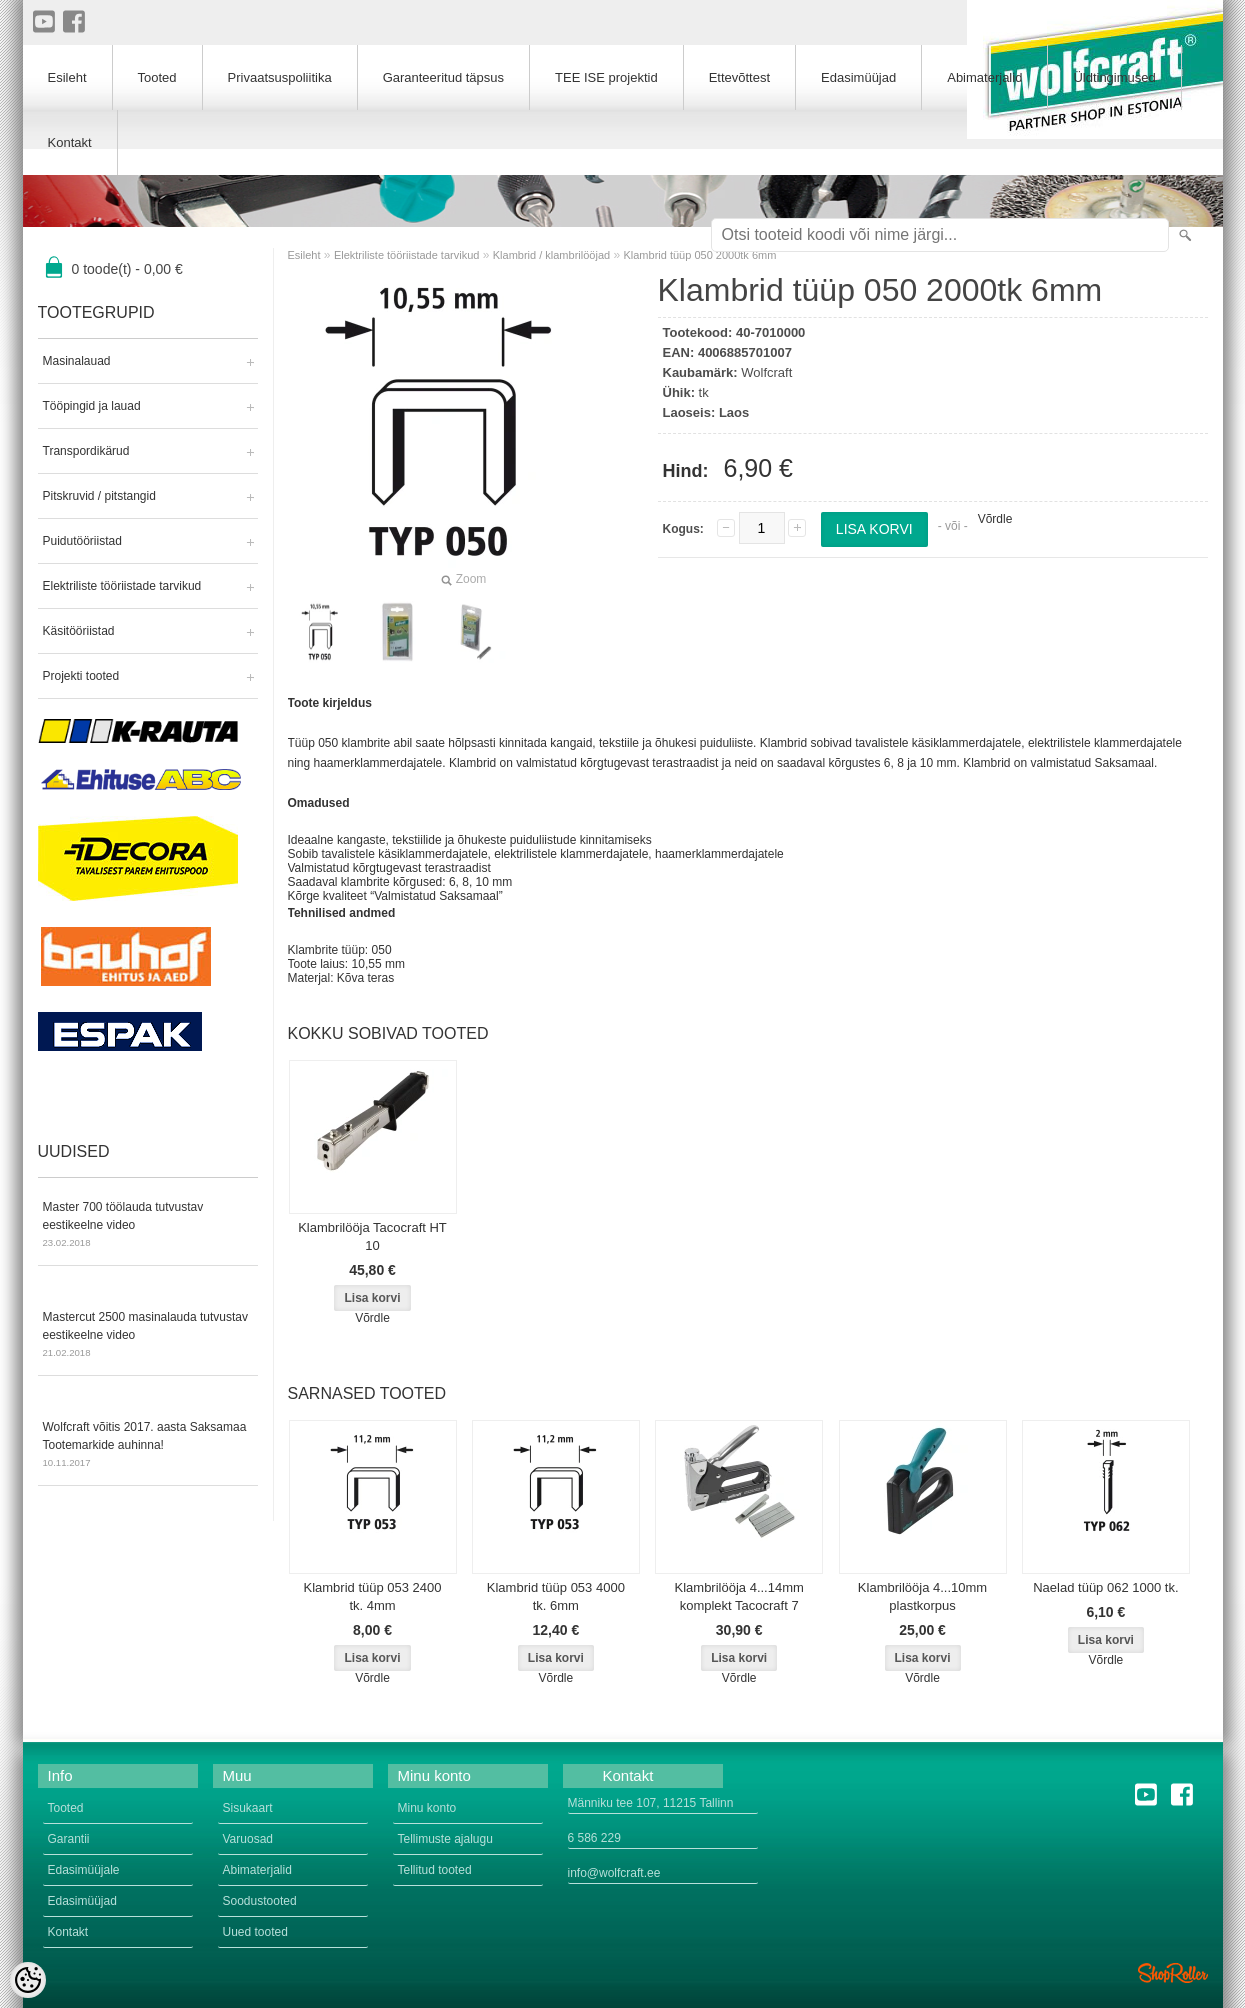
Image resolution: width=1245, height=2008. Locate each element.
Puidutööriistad (82, 541)
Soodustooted (260, 1901)
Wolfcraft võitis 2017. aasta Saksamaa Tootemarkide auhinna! (148, 1446)
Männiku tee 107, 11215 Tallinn (651, 1803)
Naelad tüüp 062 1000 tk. (1105, 1587)
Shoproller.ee (1173, 1973)
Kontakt (70, 142)
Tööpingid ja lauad (92, 406)
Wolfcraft (766, 372)
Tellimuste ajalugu (445, 1839)
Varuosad (248, 1839)
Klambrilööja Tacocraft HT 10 (372, 1236)
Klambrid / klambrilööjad (551, 255)
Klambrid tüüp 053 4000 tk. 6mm (556, 1596)
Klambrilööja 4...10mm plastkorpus (922, 1596)
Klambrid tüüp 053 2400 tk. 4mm (372, 1596)
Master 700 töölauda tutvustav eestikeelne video (148, 1226)
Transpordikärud (86, 451)
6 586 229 (594, 1838)
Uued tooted (255, 1932)
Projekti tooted (81, 676)
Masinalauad (77, 361)
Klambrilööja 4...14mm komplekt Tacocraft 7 (739, 1596)
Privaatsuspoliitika (280, 77)
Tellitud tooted (435, 1870)
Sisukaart (248, 1808)
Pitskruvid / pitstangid (99, 496)
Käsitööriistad (79, 631)
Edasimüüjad (858, 77)
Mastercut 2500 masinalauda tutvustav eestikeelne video (148, 1336)
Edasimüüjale (84, 1870)
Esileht (304, 255)
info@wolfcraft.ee (614, 1873)
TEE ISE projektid (606, 77)
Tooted (157, 77)
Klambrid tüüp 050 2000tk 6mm (699, 255)
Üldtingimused (1114, 77)
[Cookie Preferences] (28, 1980)
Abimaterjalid (984, 77)
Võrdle (995, 519)
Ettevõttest (739, 77)
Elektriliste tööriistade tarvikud (122, 586)
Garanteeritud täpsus (443, 77)
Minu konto (427, 1808)
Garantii (69, 1839)
